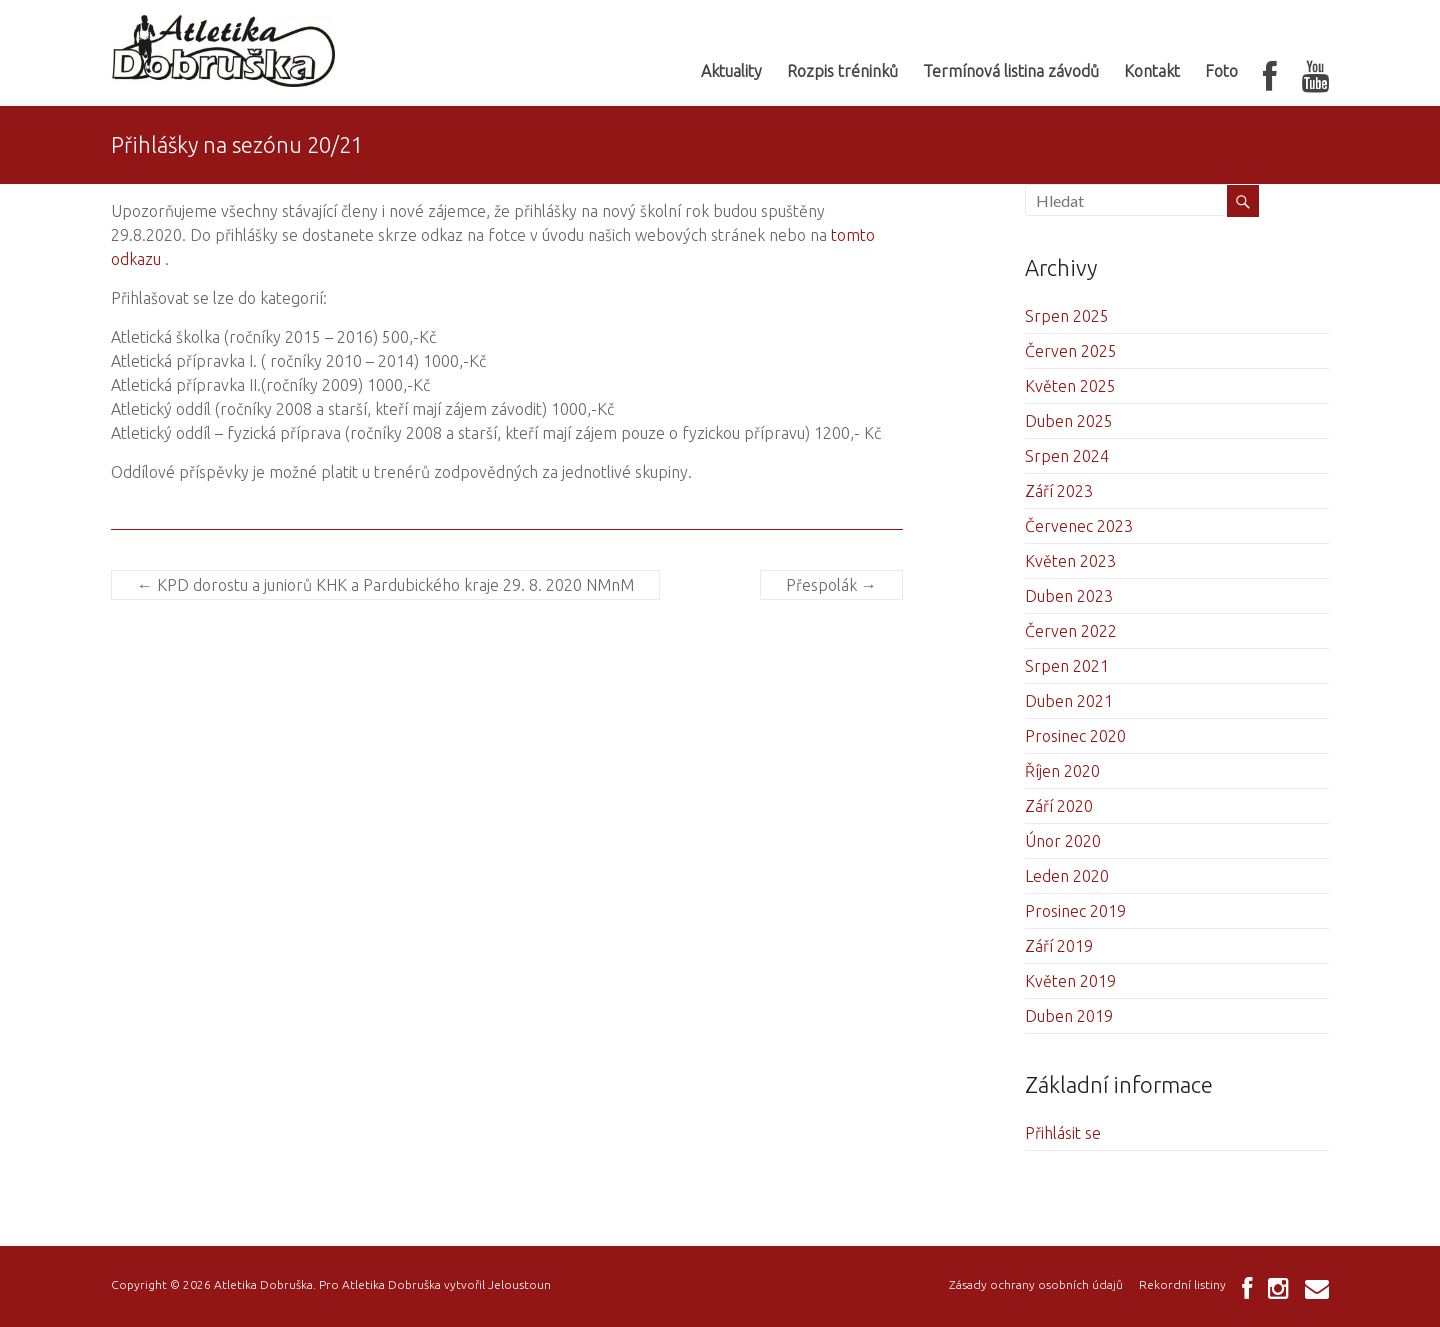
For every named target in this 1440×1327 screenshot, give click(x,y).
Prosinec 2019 (1075, 911)
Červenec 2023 (1079, 526)
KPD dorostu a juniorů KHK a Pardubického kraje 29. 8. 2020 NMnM (385, 585)
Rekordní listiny (1182, 1284)
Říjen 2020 (1062, 771)
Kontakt (1152, 71)
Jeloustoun (519, 1284)
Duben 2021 (1069, 701)
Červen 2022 (1071, 631)
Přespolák (831, 585)
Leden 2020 (1067, 876)
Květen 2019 (1070, 981)
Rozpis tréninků (842, 71)
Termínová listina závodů (1011, 71)
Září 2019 (1059, 946)
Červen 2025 (1071, 351)
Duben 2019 (1069, 1016)
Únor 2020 (1063, 841)
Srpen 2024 (1067, 456)
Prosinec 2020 (1075, 736)
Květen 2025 (1070, 386)
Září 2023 (1059, 491)
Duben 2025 (1069, 421)
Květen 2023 (1070, 561)
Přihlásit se (1063, 1133)
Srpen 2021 (1067, 666)
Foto (1221, 71)
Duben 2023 (1069, 596)
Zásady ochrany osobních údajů (1036, 1284)
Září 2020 (1059, 806)
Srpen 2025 (1067, 316)
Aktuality (731, 71)
